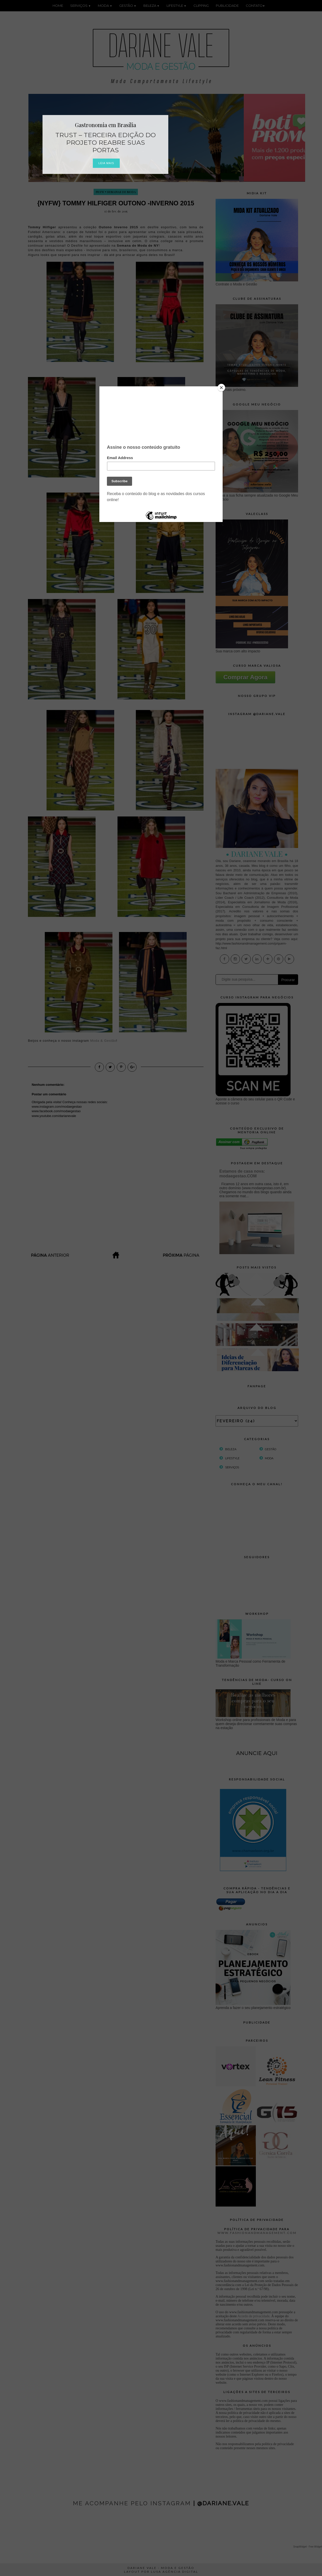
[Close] (221, 387)
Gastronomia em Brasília (166, 125)
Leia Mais (167, 163)
